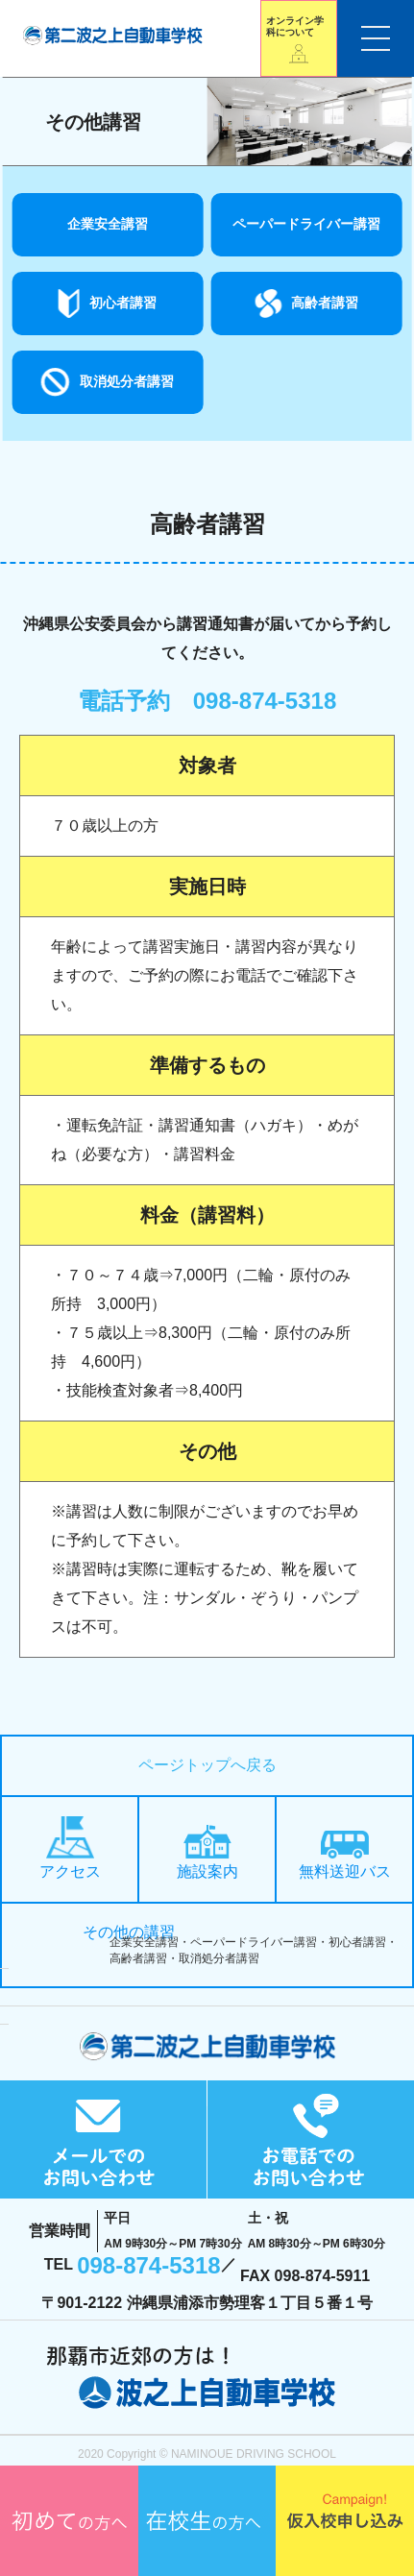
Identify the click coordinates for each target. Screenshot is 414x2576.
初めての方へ (69, 2521)
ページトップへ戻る (207, 1765)
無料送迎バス (345, 1855)
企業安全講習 (107, 223)
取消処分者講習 (127, 381)
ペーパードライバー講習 (306, 223)
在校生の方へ (207, 2521)
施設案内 (207, 1852)
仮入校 (345, 2521)
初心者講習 (123, 302)
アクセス (70, 1847)
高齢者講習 (324, 302)
